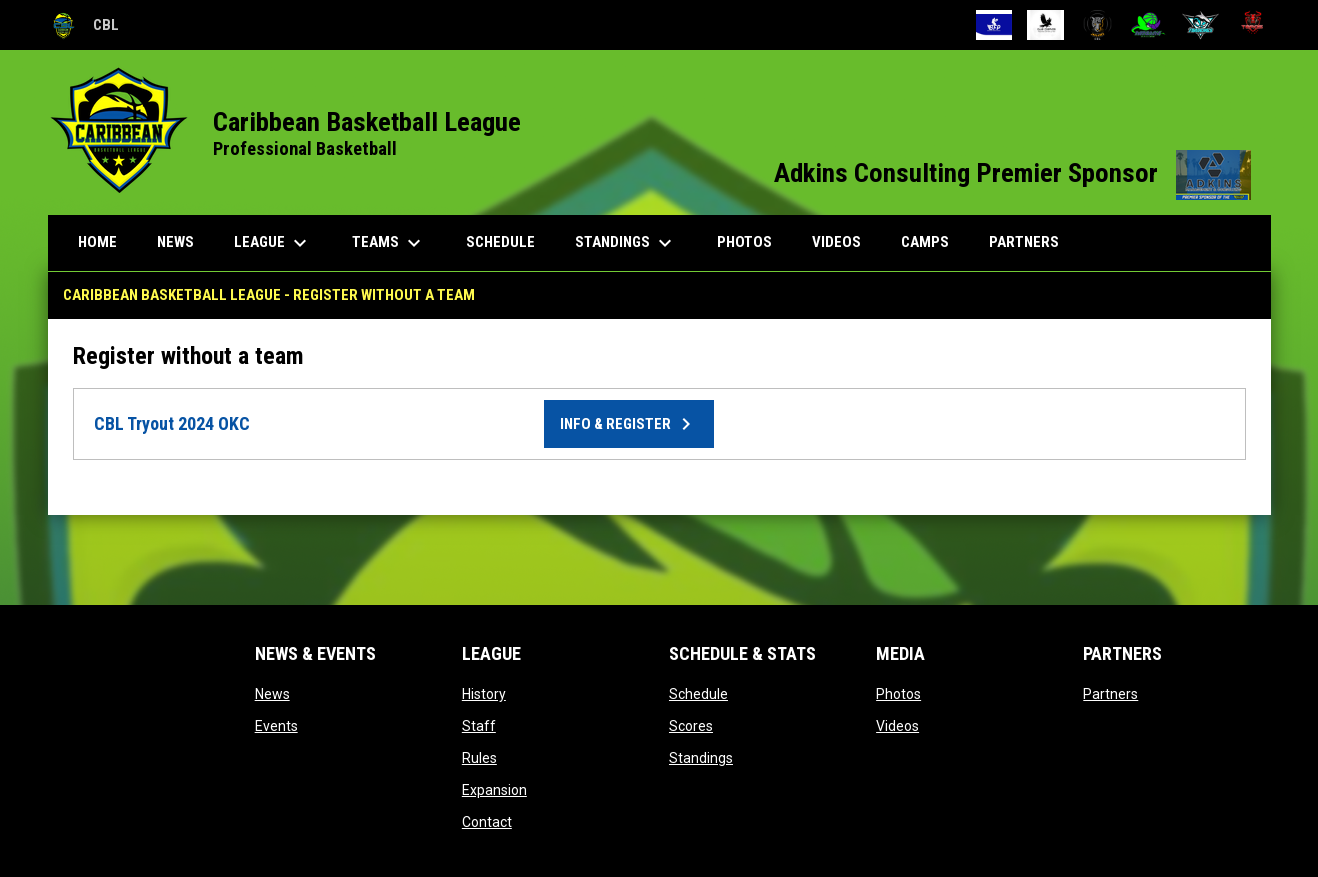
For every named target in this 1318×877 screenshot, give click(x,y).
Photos (898, 694)
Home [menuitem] (97, 242)
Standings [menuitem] (626, 243)
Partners (1110, 694)
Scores (691, 726)
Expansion (494, 790)
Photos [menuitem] (744, 242)
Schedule (698, 694)
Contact (487, 822)
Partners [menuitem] (1024, 242)
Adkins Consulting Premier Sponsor (1012, 173)
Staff (479, 726)
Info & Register (629, 424)
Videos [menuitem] (836, 242)
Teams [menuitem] (389, 243)
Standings (701, 758)
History (484, 694)
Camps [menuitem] (925, 242)
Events (276, 726)
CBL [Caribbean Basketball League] (83, 25)
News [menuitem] (175, 242)
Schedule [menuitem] (500, 242)
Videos (897, 726)
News (272, 694)
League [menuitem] (273, 243)
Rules (479, 758)
